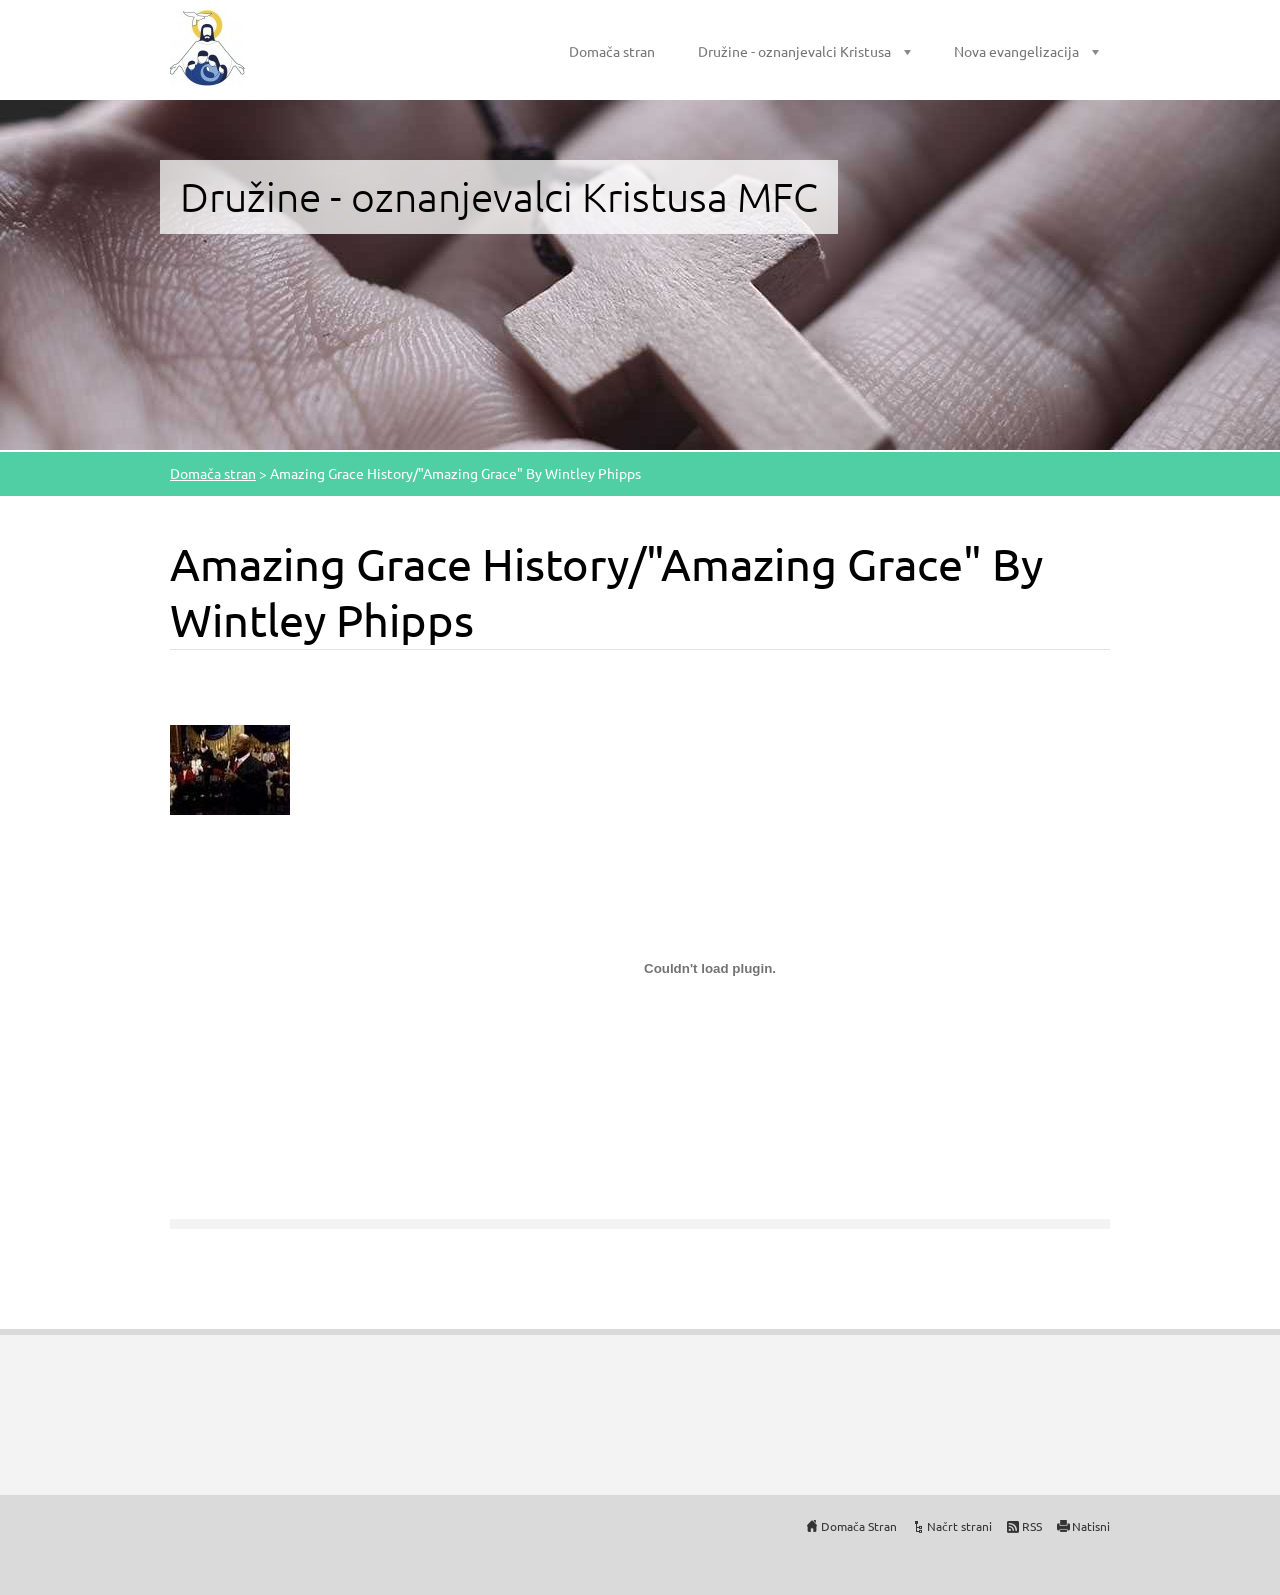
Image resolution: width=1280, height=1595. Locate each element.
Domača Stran (859, 1526)
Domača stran (612, 51)
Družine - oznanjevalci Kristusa (794, 51)
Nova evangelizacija (1016, 51)
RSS (1032, 1526)
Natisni (1091, 1526)
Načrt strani (959, 1526)
